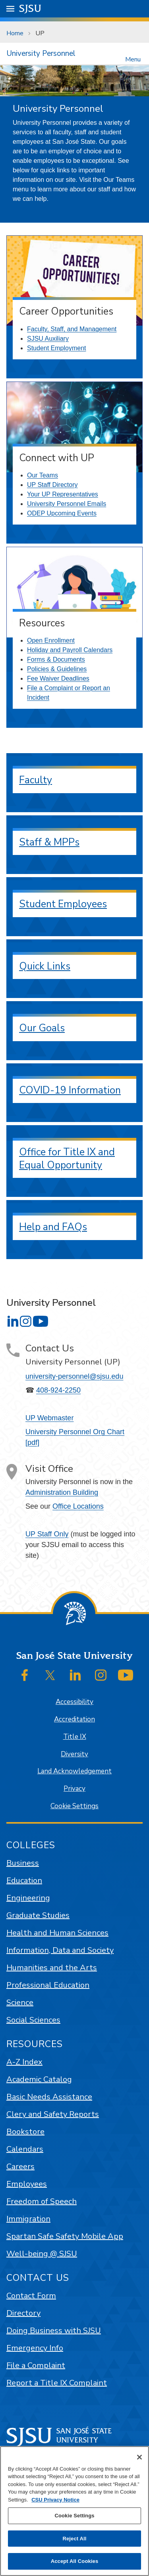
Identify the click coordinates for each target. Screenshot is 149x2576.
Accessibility (74, 1701)
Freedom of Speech (41, 2201)
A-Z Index (24, 2062)
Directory (23, 2313)
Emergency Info (34, 2348)
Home (14, 33)
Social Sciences (33, 2020)
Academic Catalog (39, 2079)
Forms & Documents (56, 659)
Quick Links (44, 966)
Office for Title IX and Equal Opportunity (67, 1158)
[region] (74, 2511)
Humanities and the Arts (51, 1967)
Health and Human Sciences (57, 1932)
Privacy (74, 1788)
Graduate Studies (38, 1915)
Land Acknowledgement (74, 1771)
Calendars (24, 2149)
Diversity (74, 1754)
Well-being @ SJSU (41, 2253)
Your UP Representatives (62, 494)
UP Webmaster (49, 1418)
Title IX (74, 1736)
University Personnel (40, 53)
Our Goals (42, 1028)
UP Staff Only (46, 1534)
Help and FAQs (53, 1227)
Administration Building (61, 1492)
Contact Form (31, 2295)
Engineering (28, 1898)
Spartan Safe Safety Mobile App (64, 2236)
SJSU (30, 8)
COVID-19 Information (70, 1090)
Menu (133, 59)
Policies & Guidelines (57, 669)
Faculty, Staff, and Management (71, 329)
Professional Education (47, 1985)
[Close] (139, 2457)
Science (19, 2002)
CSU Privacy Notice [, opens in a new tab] (55, 2500)
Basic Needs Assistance (49, 2096)
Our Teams (42, 475)
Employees (26, 2184)
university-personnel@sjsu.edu (74, 1376)
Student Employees (63, 904)
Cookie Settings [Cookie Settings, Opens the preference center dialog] (74, 2516)
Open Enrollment (51, 640)
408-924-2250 (58, 1390)
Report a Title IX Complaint (56, 2383)
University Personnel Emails (66, 503)
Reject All (74, 2539)
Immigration (28, 2218)
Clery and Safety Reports (52, 2114)
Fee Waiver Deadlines (58, 678)
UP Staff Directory (52, 484)
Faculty (35, 780)
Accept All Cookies (75, 2561)
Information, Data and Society (60, 1950)
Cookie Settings (74, 1806)
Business (22, 1863)
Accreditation (74, 1719)
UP (40, 33)
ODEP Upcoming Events (62, 513)
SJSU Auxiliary (48, 338)
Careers (20, 2166)
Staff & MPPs (49, 842)
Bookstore (25, 2131)
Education (24, 1880)
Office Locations (78, 1506)
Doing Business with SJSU (53, 2330)
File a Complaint (35, 2365)
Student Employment (56, 348)
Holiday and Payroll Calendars (69, 650)
